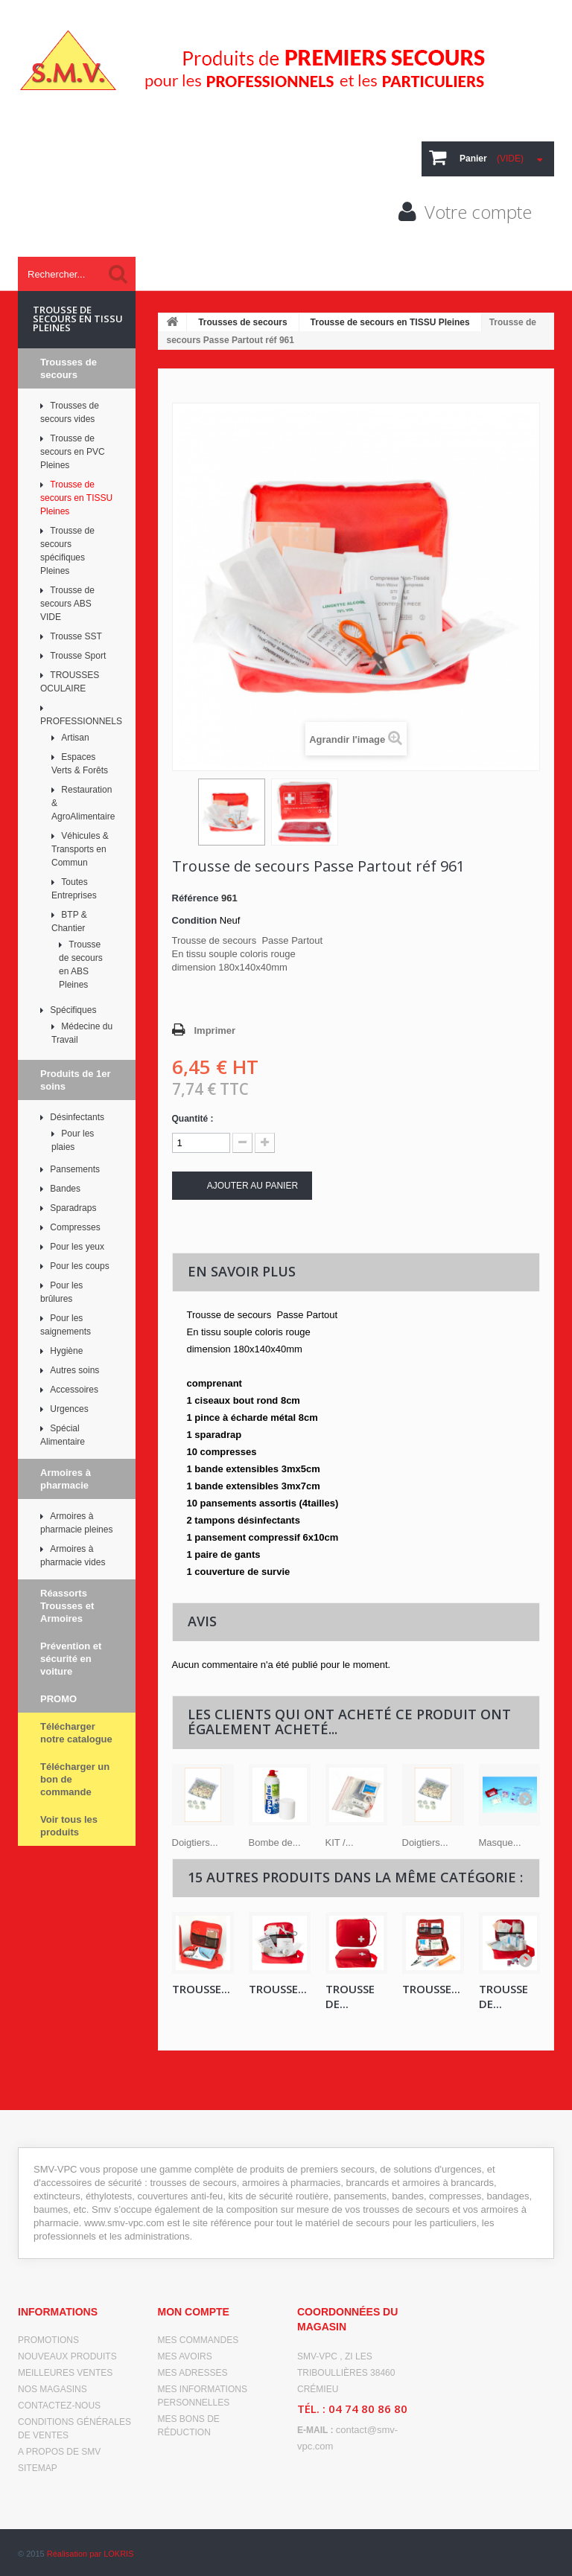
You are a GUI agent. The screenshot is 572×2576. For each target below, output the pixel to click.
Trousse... (201, 1988)
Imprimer (215, 1030)
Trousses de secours (242, 322)
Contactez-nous (59, 2405)
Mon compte (193, 2312)
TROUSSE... (278, 1988)
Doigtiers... (195, 1842)
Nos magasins (52, 2389)
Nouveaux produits (67, 2356)
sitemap (37, 2468)
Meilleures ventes (65, 2373)
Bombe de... (275, 1842)
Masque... (500, 1842)
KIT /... (339, 1842)
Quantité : (193, 1118)
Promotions (48, 2340)
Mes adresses (193, 2373)
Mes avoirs (185, 2356)
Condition (194, 920)
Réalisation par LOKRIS (90, 2553)
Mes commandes (198, 2340)
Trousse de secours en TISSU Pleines (390, 322)
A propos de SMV (59, 2451)
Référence (195, 898)
